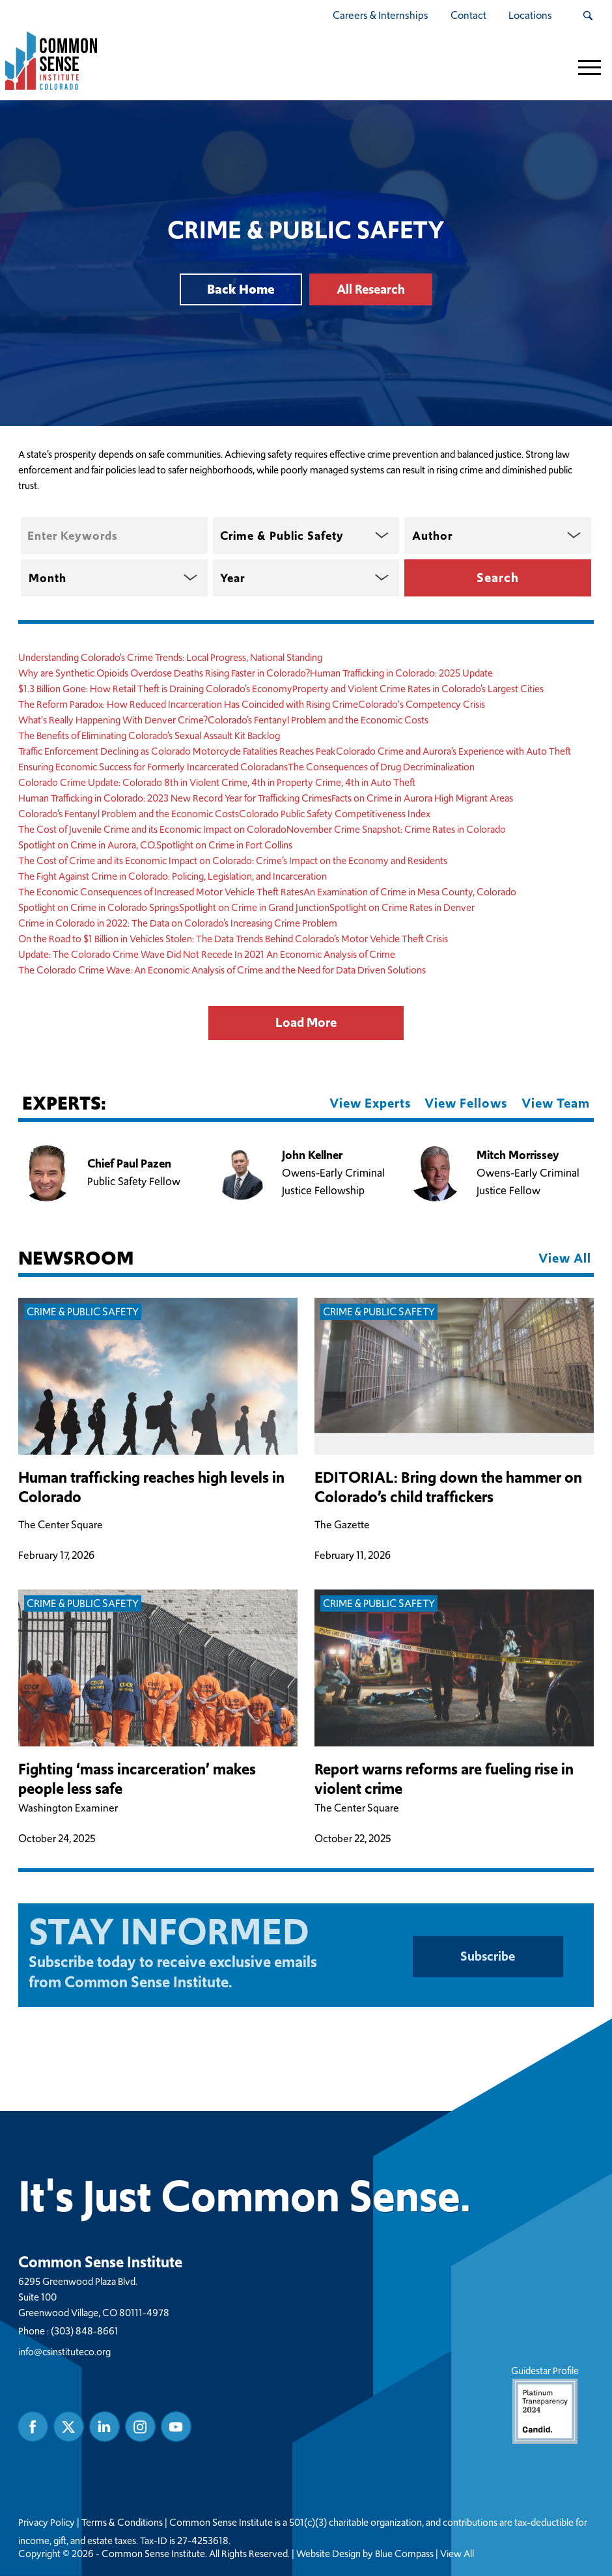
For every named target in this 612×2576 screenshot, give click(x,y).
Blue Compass (404, 2553)
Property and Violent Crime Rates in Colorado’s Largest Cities (418, 688)
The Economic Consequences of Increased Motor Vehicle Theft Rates (160, 892)
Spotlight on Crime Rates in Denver (402, 907)
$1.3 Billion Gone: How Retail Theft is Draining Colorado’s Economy (155, 688)
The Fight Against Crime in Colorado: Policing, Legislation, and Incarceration (172, 876)
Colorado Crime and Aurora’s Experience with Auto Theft (453, 751)
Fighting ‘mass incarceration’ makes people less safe (137, 1779)
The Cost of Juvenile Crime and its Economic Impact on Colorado (152, 829)
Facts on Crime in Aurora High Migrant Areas (422, 798)
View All (457, 2553)
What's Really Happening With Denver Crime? (113, 720)
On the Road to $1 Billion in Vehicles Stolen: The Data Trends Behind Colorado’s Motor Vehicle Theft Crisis (233, 938)
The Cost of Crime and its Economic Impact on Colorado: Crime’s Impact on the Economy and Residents (232, 860)
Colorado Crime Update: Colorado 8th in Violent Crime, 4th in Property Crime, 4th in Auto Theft (216, 782)
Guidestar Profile (545, 2404)
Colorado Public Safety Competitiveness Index (334, 813)
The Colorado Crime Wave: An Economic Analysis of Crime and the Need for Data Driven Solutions (222, 970)
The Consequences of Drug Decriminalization (381, 767)
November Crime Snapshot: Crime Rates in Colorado (396, 829)
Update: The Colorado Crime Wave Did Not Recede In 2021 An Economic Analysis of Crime (206, 954)
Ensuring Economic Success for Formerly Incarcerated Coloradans (153, 767)
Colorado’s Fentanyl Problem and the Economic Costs (318, 720)
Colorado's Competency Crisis (421, 704)
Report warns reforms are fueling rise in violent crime (444, 1779)
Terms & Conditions (122, 2522)
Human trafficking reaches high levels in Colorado (151, 1487)
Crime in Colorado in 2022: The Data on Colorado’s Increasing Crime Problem (177, 923)
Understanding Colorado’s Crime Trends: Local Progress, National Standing (170, 657)
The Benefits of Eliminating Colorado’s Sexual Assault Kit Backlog (149, 735)
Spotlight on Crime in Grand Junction (254, 907)
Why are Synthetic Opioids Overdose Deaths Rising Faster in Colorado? (164, 673)
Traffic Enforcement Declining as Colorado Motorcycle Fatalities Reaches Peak (177, 751)
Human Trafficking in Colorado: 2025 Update (401, 673)
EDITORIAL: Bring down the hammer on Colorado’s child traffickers (448, 1487)
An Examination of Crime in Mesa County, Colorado (409, 892)
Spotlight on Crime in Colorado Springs (98, 907)
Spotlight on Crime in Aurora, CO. (87, 845)
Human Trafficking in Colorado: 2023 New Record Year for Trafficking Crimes (174, 798)
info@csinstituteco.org (64, 2352)
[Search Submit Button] (587, 15)
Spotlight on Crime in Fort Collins (224, 845)
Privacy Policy (46, 2522)
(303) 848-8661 (84, 2331)
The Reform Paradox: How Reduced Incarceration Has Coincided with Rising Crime (188, 704)
